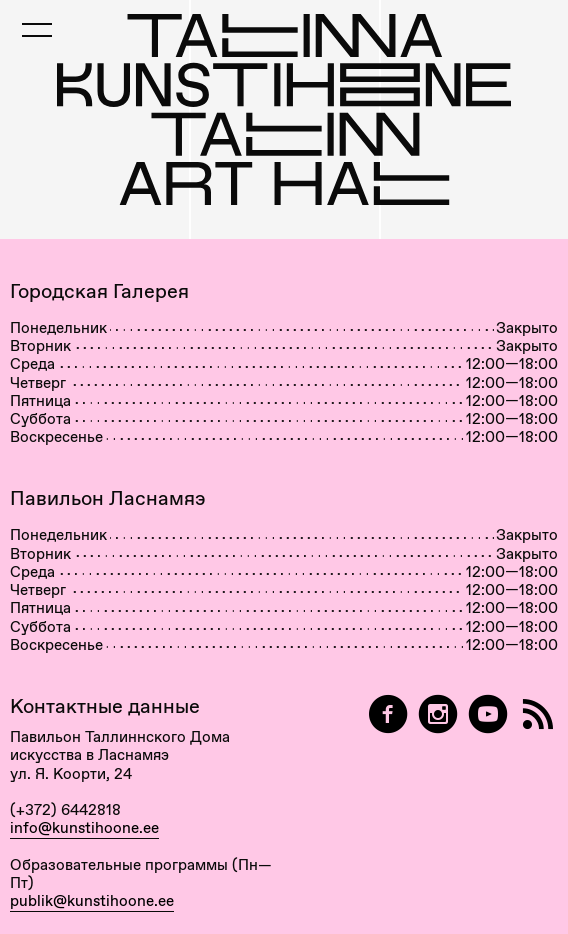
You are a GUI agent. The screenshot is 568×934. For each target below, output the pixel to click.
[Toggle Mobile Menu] (37, 30)
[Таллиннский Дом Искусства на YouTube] (488, 714)
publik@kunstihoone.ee (92, 901)
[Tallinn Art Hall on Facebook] (388, 714)
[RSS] (538, 714)
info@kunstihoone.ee (84, 828)
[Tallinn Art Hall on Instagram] (438, 714)
